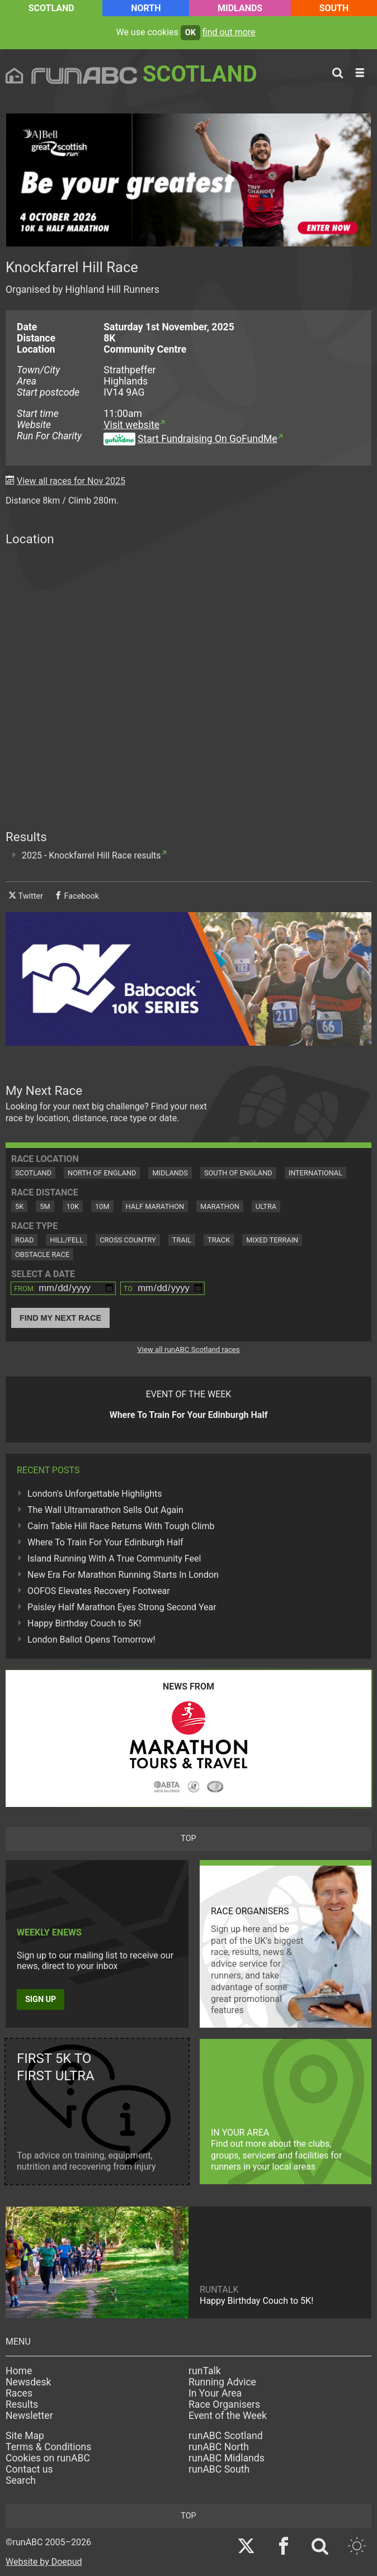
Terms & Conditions (48, 2446)
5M (45, 1206)
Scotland (51, 8)
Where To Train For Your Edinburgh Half (105, 1542)
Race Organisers (224, 2404)
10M (102, 1206)
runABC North (219, 2446)
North (146, 8)
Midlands (240, 8)
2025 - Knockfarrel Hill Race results (91, 855)
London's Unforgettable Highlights (94, 1493)
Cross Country (128, 1240)
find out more (229, 32)
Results (22, 2404)
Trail (181, 1240)
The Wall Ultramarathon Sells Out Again (105, 1510)
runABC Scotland (226, 2435)
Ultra (266, 1206)
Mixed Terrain (272, 1240)
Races (19, 2393)
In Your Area (215, 2393)
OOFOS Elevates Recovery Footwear (98, 1591)
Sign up (40, 1999)
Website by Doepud (44, 2561)
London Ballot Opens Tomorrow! (91, 1639)
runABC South (219, 2469)
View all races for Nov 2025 (71, 481)
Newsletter (29, 2415)
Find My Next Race (60, 1317)
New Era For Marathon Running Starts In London (123, 1574)
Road (24, 1240)
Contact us (29, 2469)
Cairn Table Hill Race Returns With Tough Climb (120, 1526)
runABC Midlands (227, 2458)
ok (190, 32)
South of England (238, 1173)
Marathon (219, 1206)
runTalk (205, 2370)
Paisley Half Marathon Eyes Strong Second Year (121, 1607)
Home (19, 2370)
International (315, 1173)
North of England (102, 1173)
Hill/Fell (66, 1240)
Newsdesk (28, 2382)
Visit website (131, 424)
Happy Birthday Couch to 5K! (84, 1623)
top (188, 1838)
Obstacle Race (42, 1254)
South (334, 8)
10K (73, 1206)
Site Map (25, 2435)
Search (21, 2480)
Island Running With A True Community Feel (114, 1558)
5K (19, 1206)
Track (219, 1240)
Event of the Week (228, 2415)
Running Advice (222, 2382)
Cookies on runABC (48, 2458)
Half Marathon (155, 1206)
